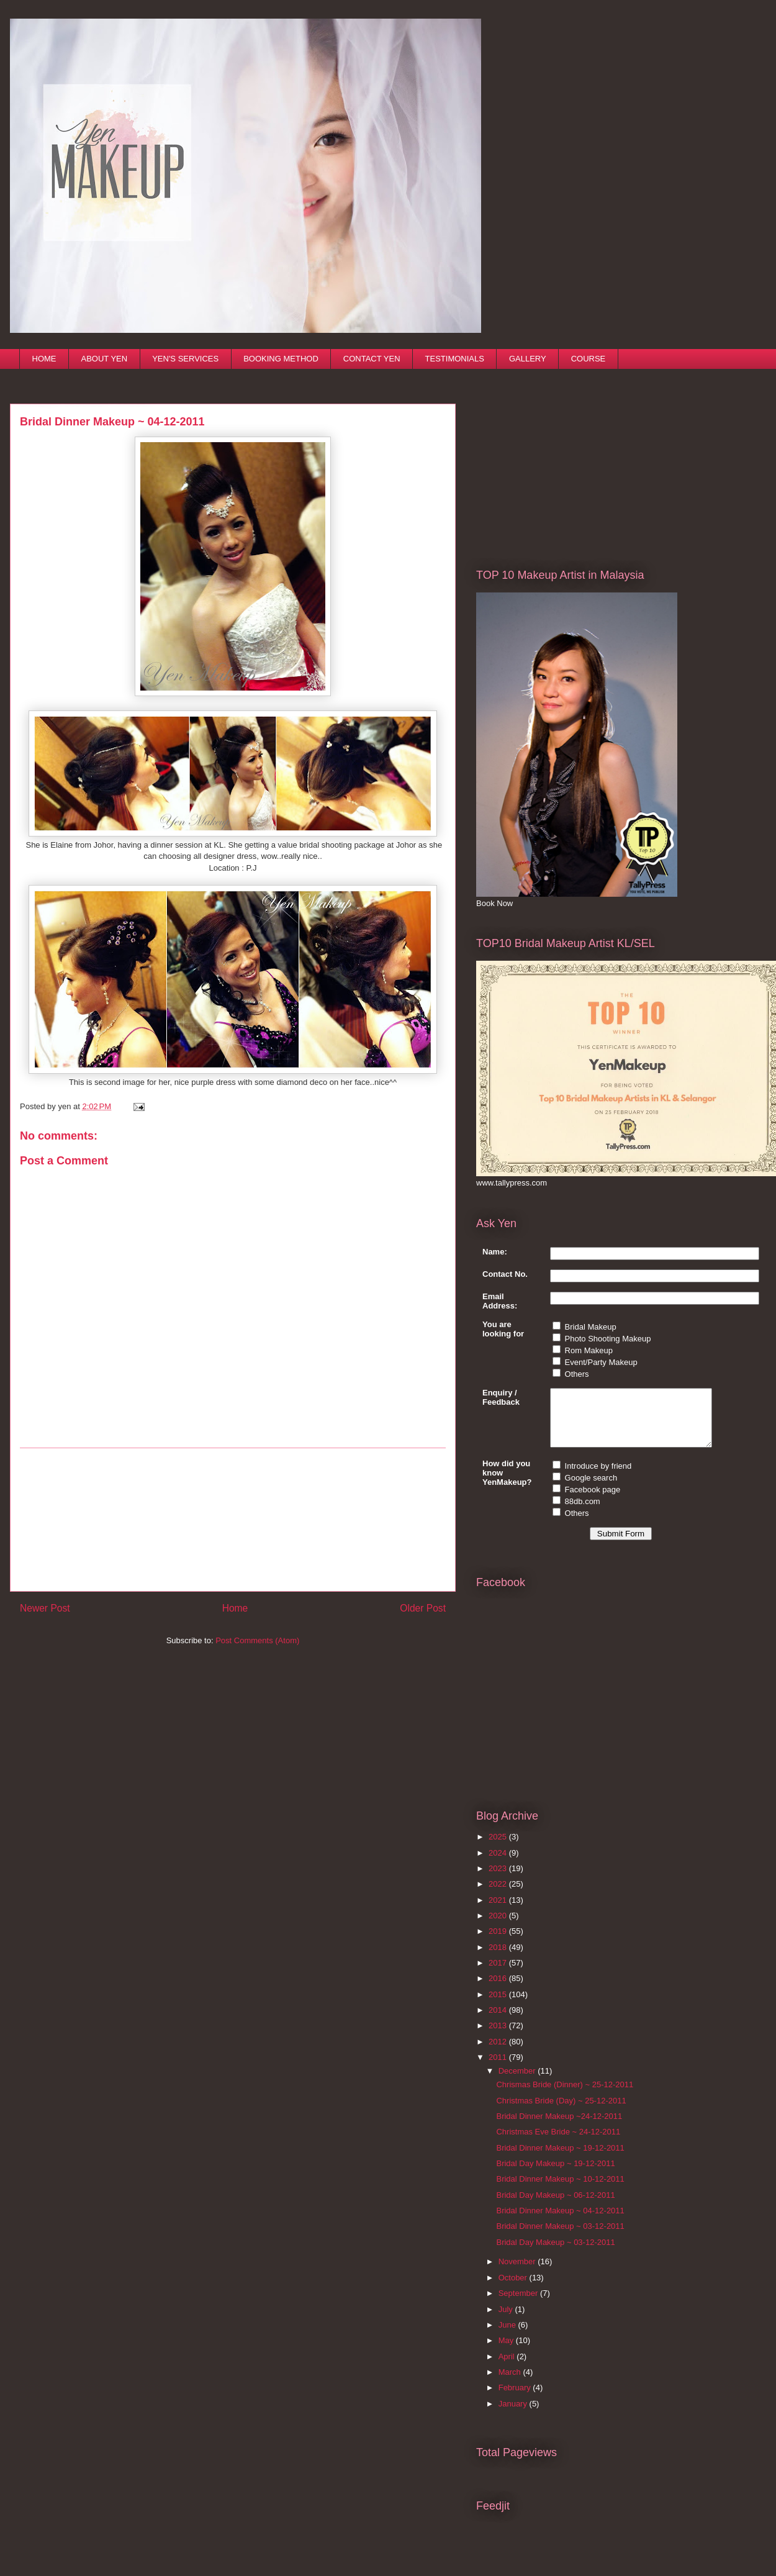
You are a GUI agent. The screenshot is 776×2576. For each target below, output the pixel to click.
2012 (499, 2052)
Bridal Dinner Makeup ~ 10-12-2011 (560, 2190)
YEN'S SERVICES (185, 358)
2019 (499, 1942)
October (514, 2288)
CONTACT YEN (371, 358)
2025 (499, 1848)
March (511, 2383)
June (508, 2336)
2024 (499, 1864)
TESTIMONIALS (454, 358)
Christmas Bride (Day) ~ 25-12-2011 (561, 2111)
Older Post (423, 1608)
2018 (499, 1958)
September (519, 2304)
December (518, 2082)
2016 (499, 1989)
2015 (499, 2005)
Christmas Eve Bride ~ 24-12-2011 (558, 2142)
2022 (499, 1895)
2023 (499, 1879)
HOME (44, 358)
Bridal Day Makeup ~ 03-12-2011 (555, 2253)
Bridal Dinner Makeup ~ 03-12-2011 (560, 2237)
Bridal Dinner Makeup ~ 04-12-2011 (560, 2221)
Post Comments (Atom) (257, 1640)
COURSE (588, 358)
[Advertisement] (233, 1520)
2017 (499, 1974)
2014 (499, 2021)
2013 (499, 2036)
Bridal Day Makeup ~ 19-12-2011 (555, 2174)
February (516, 2398)
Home (235, 1608)
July (507, 2320)
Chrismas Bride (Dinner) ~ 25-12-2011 (564, 2095)
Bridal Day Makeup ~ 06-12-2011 (555, 2206)
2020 (499, 1926)
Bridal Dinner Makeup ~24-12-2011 (559, 2127)
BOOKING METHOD (280, 358)
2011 (499, 2068)
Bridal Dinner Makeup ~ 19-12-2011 (560, 2159)
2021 (499, 1911)
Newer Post (45, 1608)
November (518, 2272)
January (514, 2415)
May (507, 2351)
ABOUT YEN (104, 358)
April (508, 2367)
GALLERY (527, 358)
